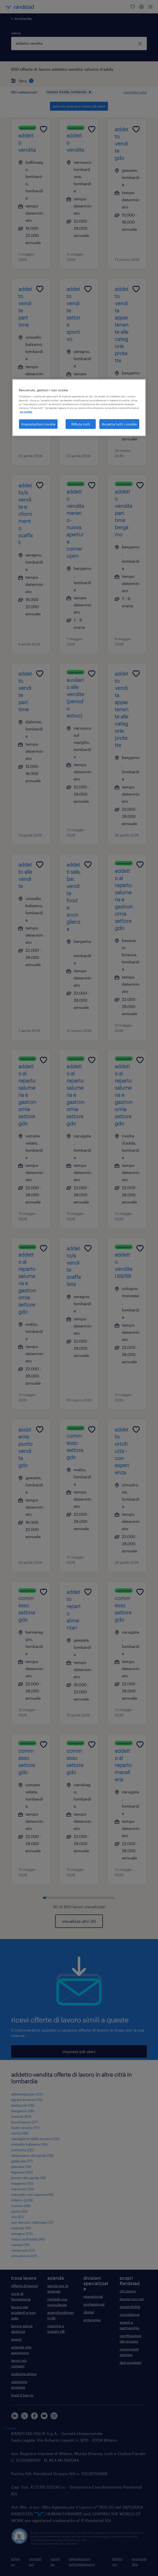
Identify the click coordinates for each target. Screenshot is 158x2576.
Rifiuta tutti (80, 424)
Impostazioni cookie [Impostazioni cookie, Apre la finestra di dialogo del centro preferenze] (38, 424)
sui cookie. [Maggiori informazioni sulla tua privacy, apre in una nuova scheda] (26, 411)
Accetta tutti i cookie (119, 424)
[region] (79, 407)
